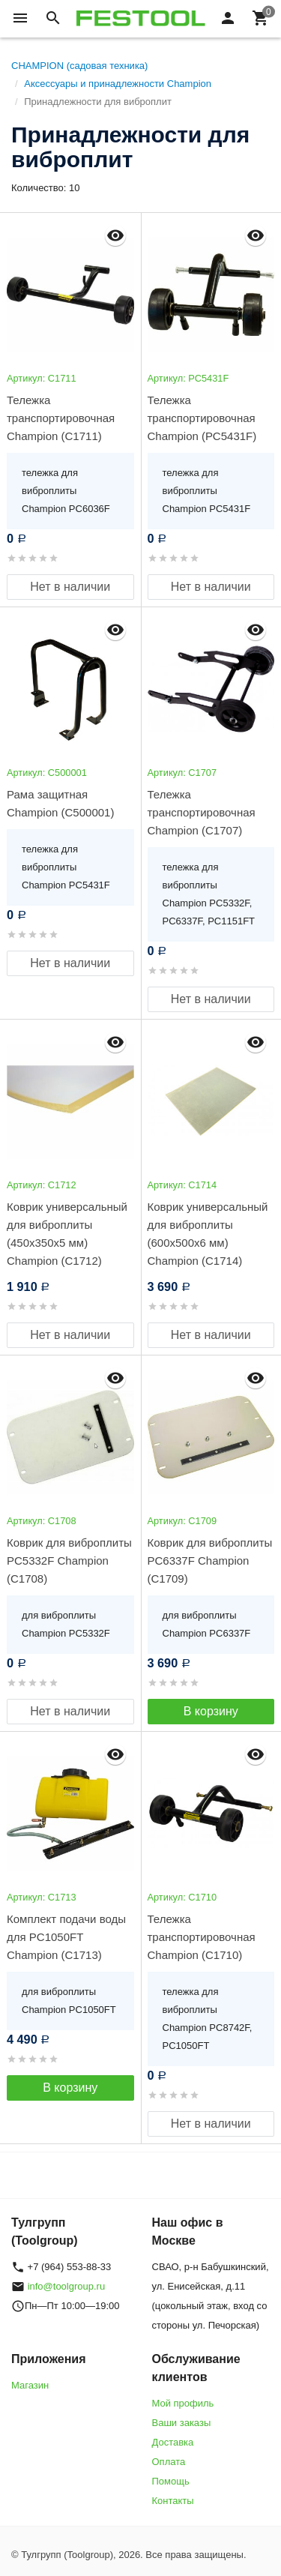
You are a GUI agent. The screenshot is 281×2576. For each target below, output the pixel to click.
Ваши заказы (181, 2422)
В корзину (211, 1711)
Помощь (171, 2481)
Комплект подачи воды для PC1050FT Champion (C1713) (66, 1937)
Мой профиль (183, 2403)
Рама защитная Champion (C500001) (60, 803)
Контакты (173, 2500)
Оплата (169, 2461)
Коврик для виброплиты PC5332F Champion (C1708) (69, 1560)
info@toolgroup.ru (67, 2286)
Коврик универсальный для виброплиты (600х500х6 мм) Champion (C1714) (208, 1233)
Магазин (30, 2385)
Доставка (173, 2442)
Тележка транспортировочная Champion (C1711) (61, 418)
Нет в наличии (70, 586)
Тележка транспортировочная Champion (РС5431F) (202, 418)
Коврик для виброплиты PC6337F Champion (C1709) (210, 1560)
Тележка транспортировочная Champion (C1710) (202, 1937)
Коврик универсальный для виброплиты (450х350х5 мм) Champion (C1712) (67, 1233)
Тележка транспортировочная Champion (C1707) (202, 812)
